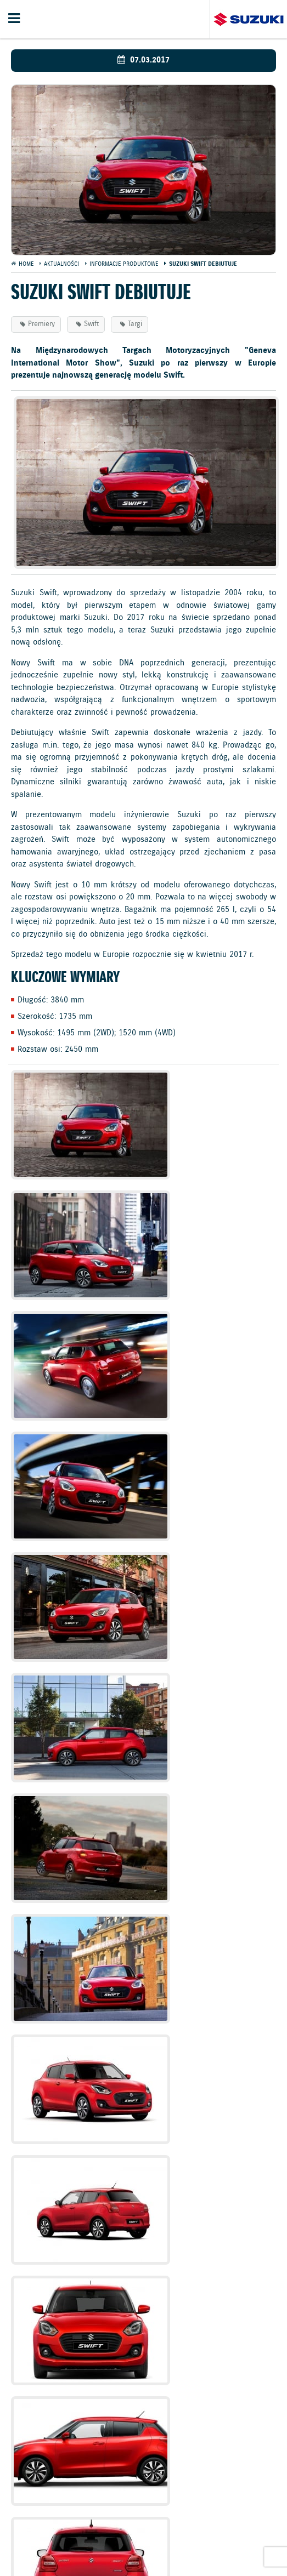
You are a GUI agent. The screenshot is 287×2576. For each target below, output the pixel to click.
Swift (91, 324)
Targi (135, 324)
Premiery (41, 324)
